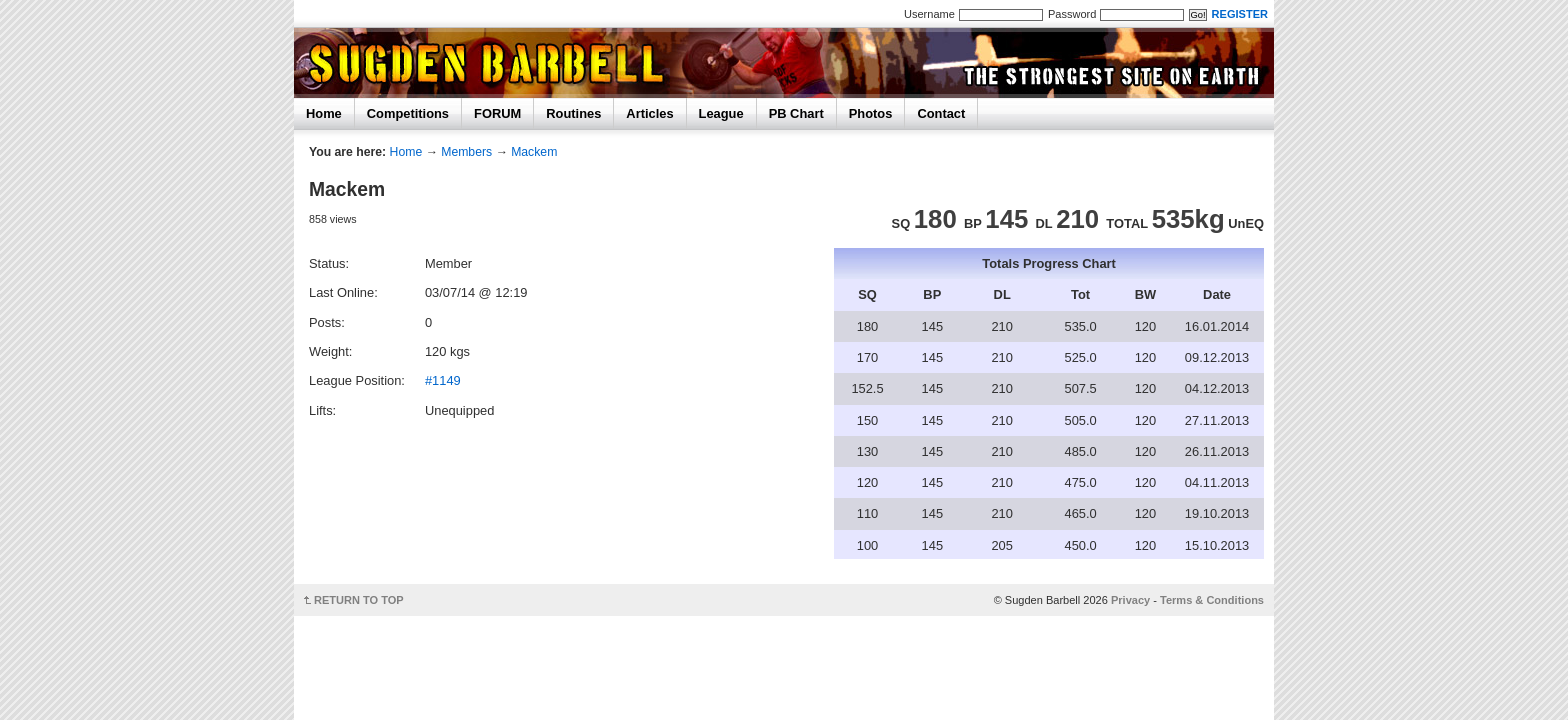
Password (1072, 14)
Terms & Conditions (1212, 600)
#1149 (443, 380)
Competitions (408, 113)
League (721, 113)
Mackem (534, 152)
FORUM (497, 113)
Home (324, 113)
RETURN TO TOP (359, 600)
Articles (649, 113)
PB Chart (796, 113)
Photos (871, 113)
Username (929, 14)
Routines (573, 113)
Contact (941, 113)
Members (466, 152)
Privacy (1130, 600)
